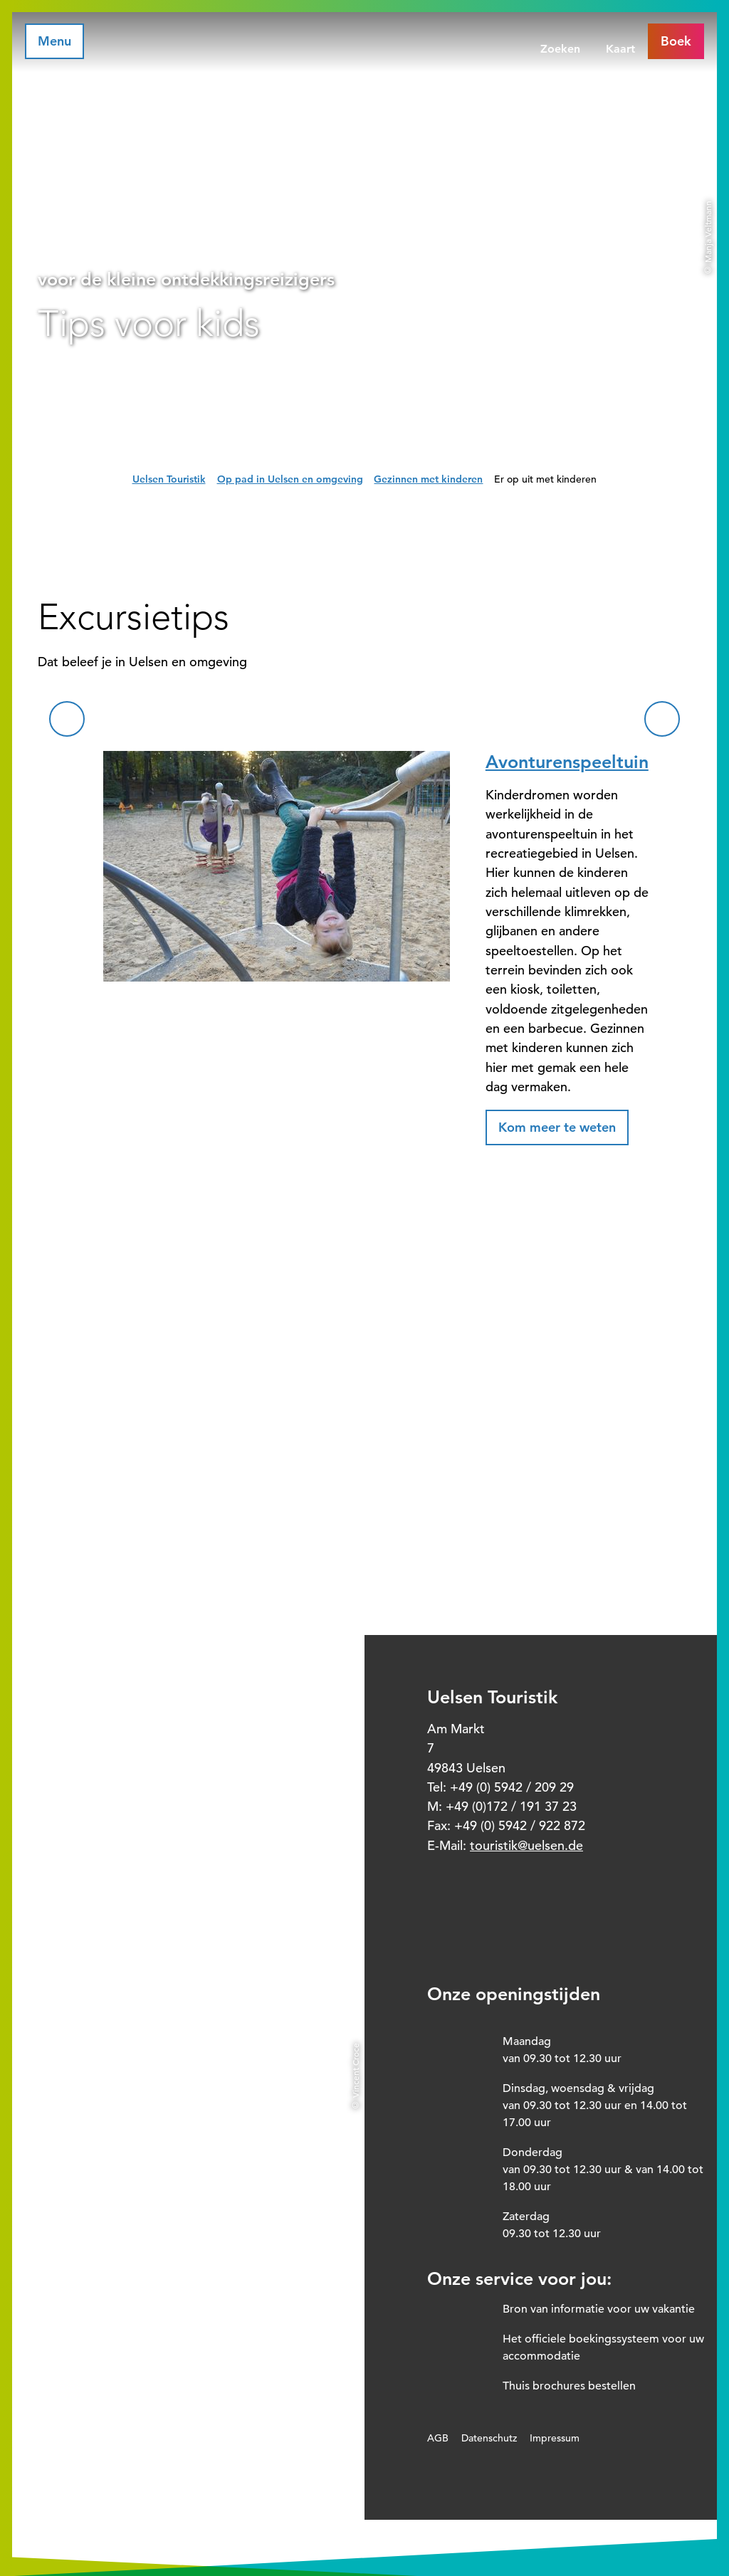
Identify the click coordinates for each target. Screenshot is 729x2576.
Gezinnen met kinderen (428, 479)
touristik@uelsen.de (526, 1845)
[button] (557, 1127)
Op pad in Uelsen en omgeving (290, 479)
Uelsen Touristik (169, 479)
